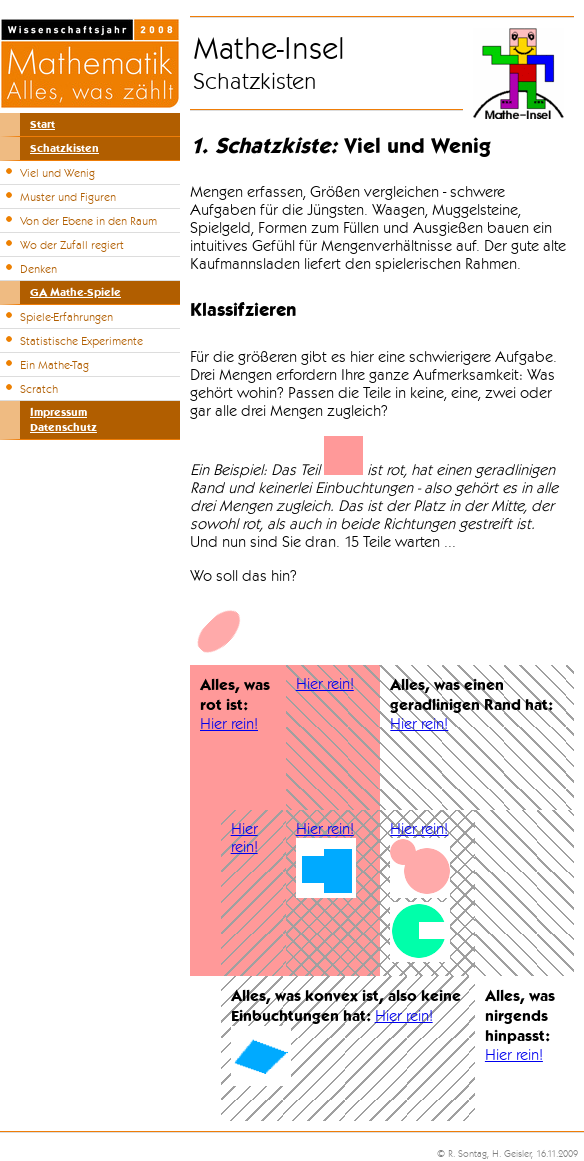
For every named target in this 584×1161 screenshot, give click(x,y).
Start (42, 124)
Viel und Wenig (57, 173)
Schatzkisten (64, 148)
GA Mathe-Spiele (75, 292)
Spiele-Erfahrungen (66, 317)
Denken (38, 269)
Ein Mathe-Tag (54, 365)
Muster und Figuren (68, 197)
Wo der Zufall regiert (72, 245)
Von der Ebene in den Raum (88, 221)
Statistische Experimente (81, 341)
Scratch (39, 389)
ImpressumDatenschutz (63, 420)
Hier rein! (229, 724)
